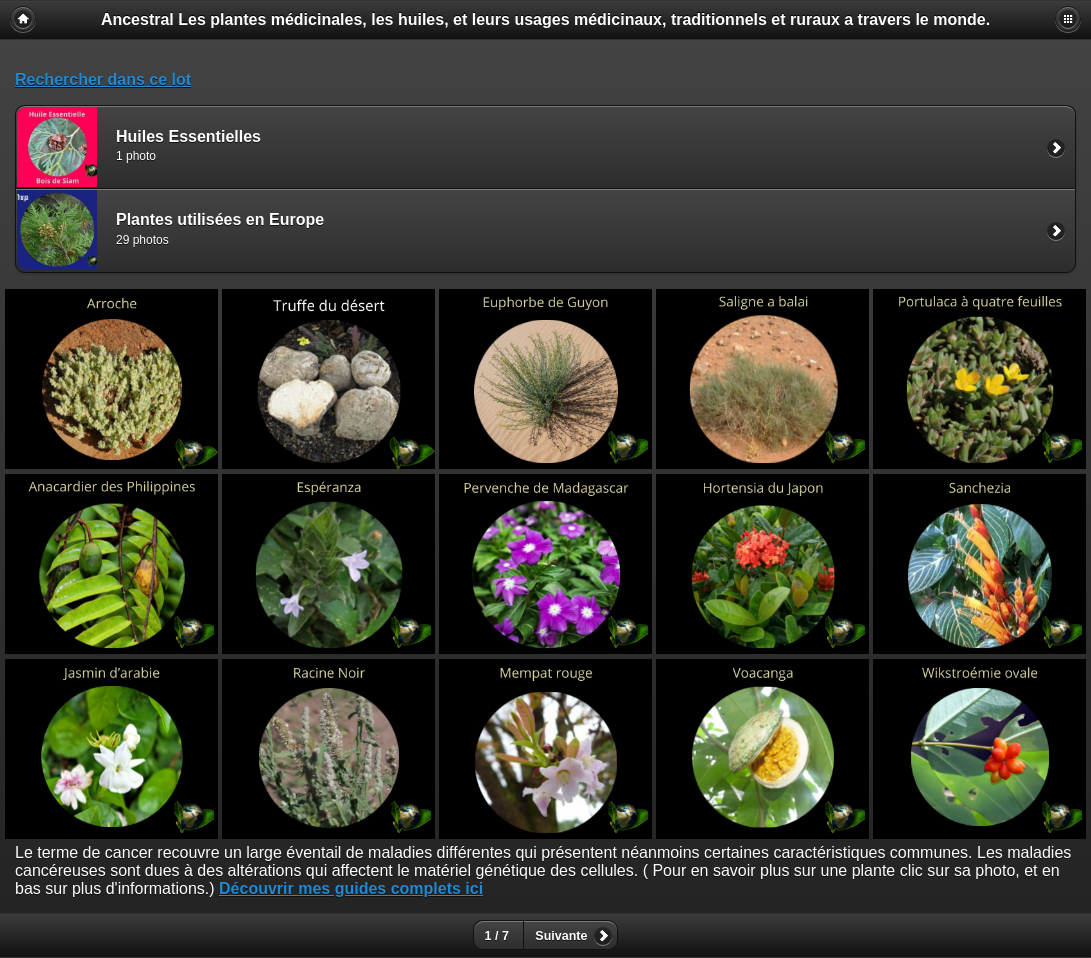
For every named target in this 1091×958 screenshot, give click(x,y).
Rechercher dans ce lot (103, 79)
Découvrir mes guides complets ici (351, 888)
